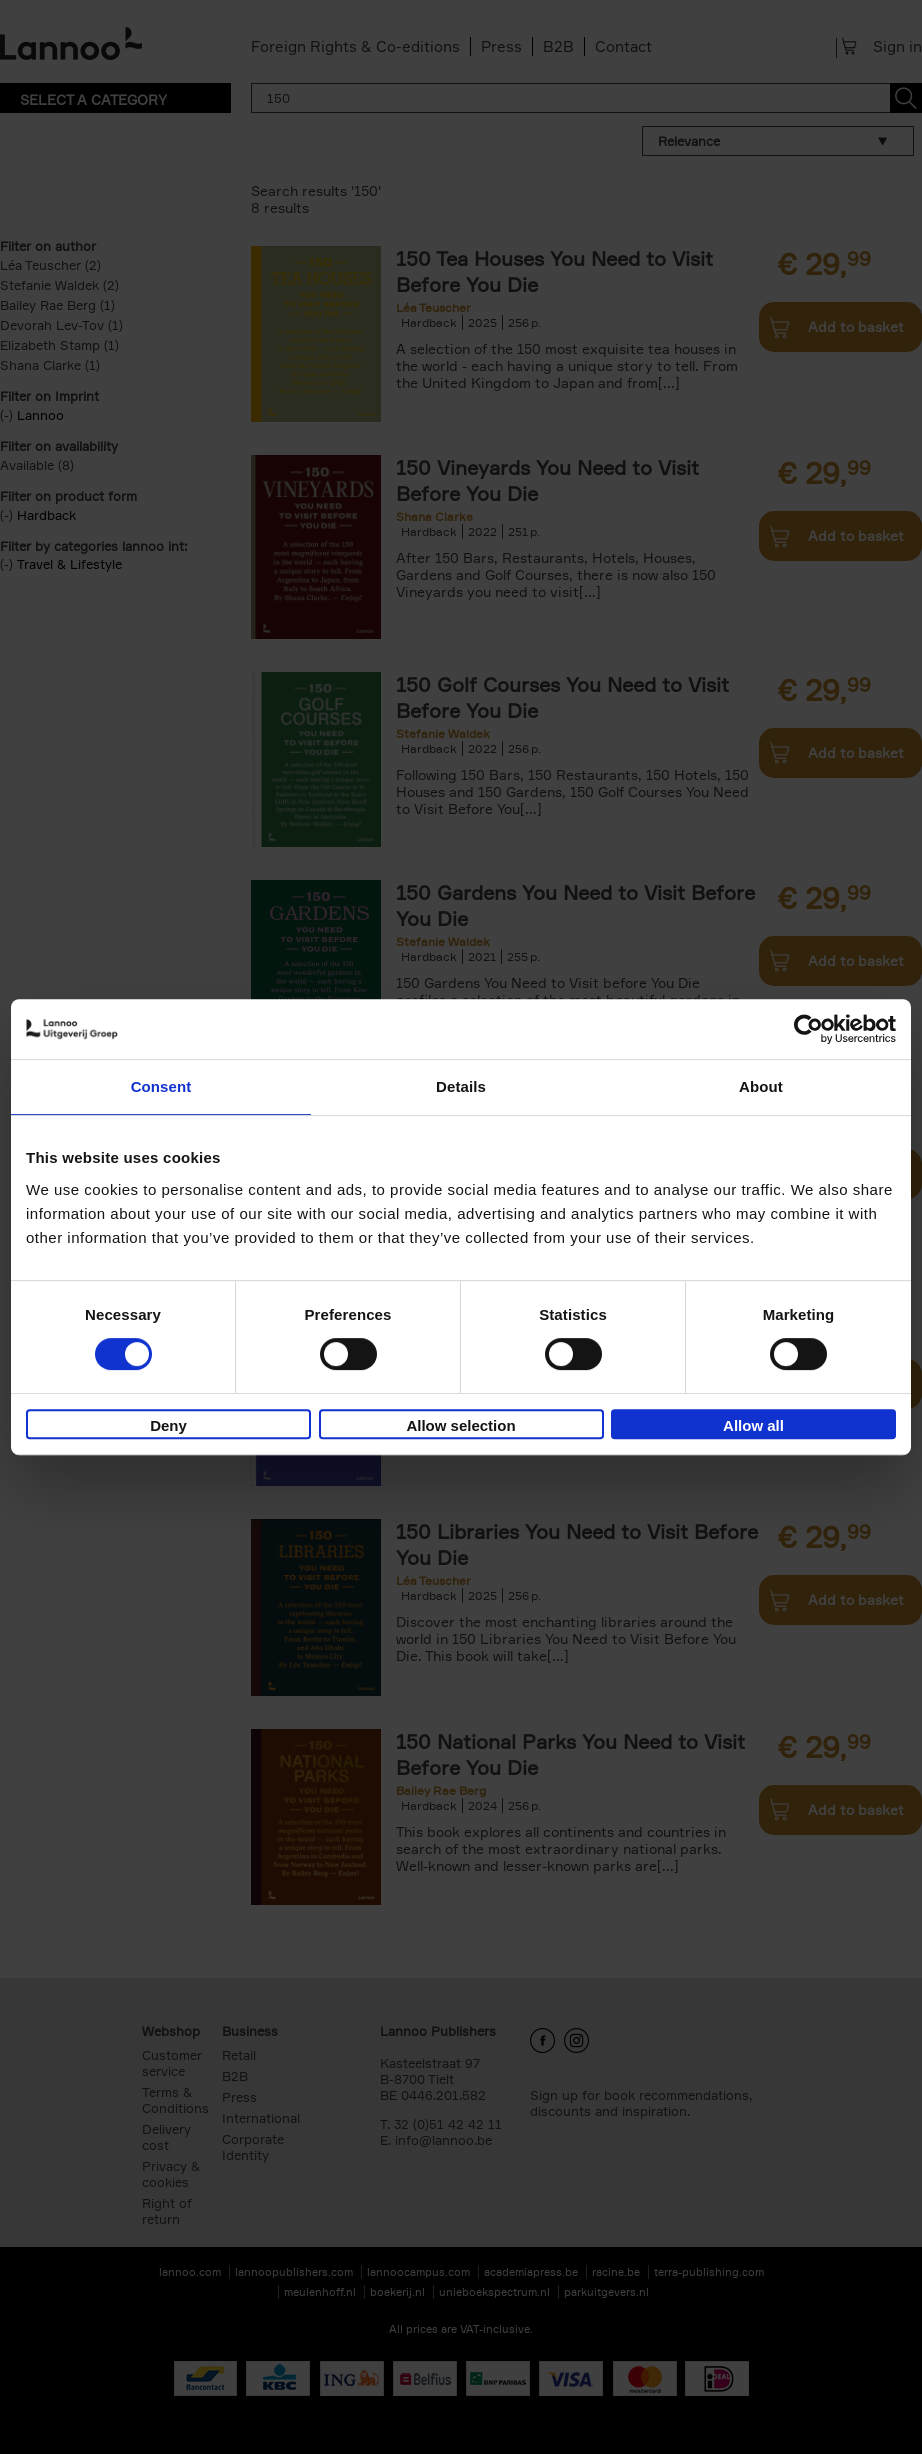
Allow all (753, 1425)
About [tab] (761, 1086)
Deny (168, 1425)
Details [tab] (461, 1086)
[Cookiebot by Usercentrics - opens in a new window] (808, 1029)
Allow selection (460, 1425)
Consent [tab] (161, 1086)
